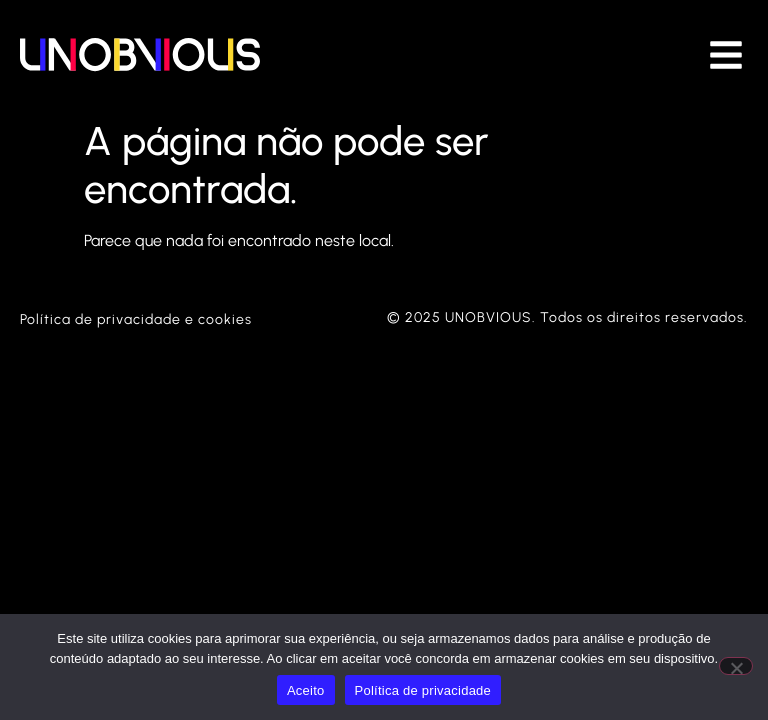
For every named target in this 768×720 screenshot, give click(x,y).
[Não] (736, 666)
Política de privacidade (423, 690)
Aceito (306, 690)
